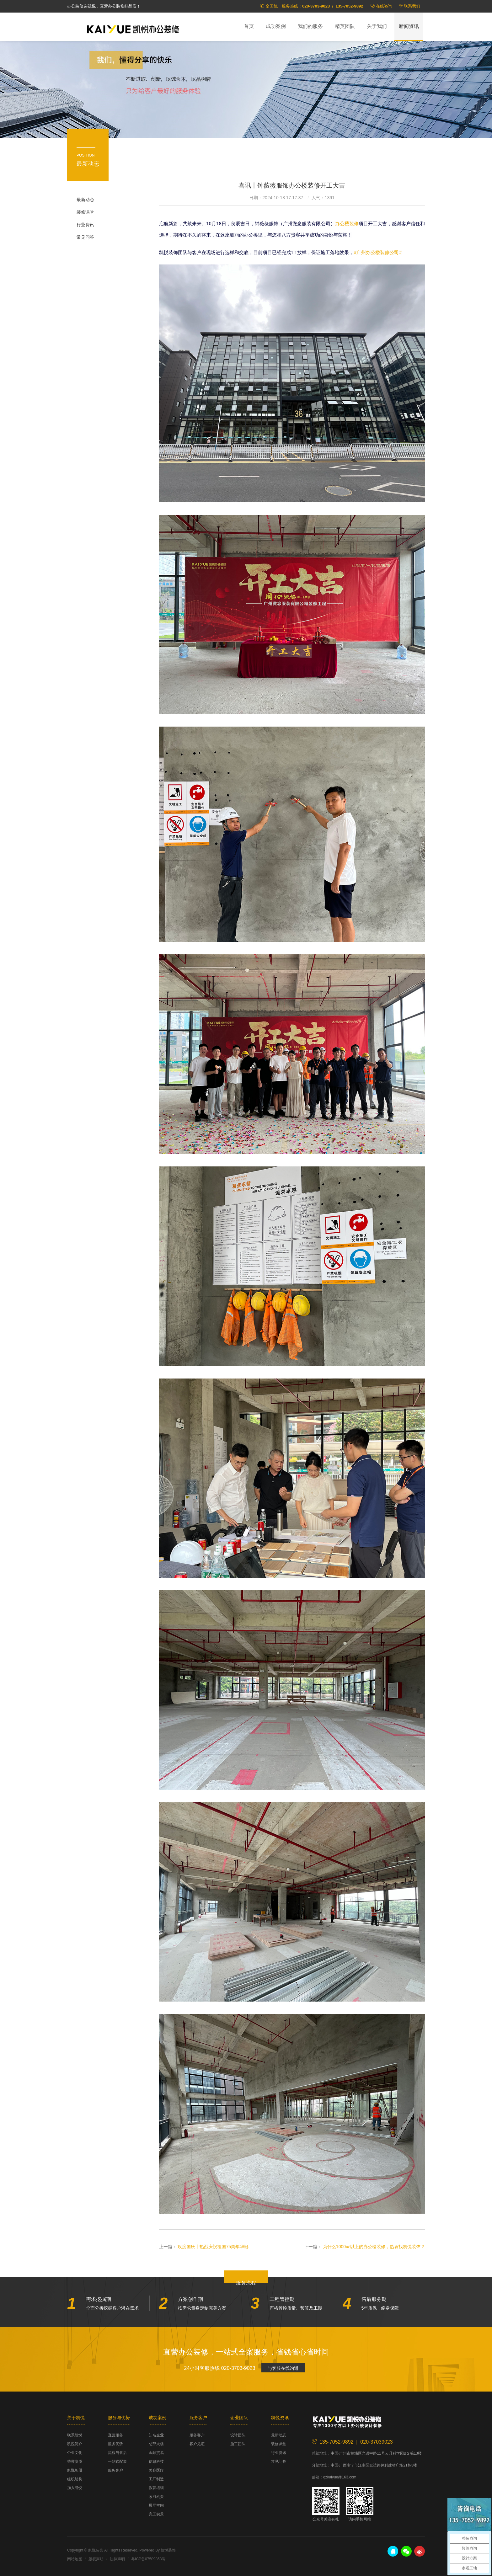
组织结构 (74, 2479)
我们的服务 (310, 26)
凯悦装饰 (133, 29)
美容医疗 (156, 2470)
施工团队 (237, 2444)
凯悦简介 (74, 2444)
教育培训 (156, 2488)
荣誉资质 (74, 2461)
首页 (249, 26)
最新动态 (85, 199)
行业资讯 (85, 224)
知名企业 (156, 2435)
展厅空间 (156, 2505)
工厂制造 (156, 2479)
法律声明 (117, 2559)
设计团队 (237, 2435)
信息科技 (156, 2461)
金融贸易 (156, 2453)
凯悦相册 (74, 2470)
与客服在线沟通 (283, 2368)
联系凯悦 (74, 2435)
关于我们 (377, 26)
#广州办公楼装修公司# (378, 252)
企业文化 (74, 2453)
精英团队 (345, 26)
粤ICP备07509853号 (148, 2559)
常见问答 (85, 237)
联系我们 (412, 6)
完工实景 (156, 2514)
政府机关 (156, 2496)
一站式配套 (117, 2461)
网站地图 (74, 2559)
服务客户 (115, 2470)
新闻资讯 (409, 26)
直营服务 (115, 2435)
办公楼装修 (347, 224)
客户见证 (197, 2444)
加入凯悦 (74, 2488)
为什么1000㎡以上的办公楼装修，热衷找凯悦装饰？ (374, 2246)
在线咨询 (384, 6)
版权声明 (96, 2559)
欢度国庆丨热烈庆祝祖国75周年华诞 (213, 2246)
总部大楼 (156, 2444)
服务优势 (115, 2444)
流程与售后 (117, 2453)
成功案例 (276, 26)
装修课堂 (85, 212)
